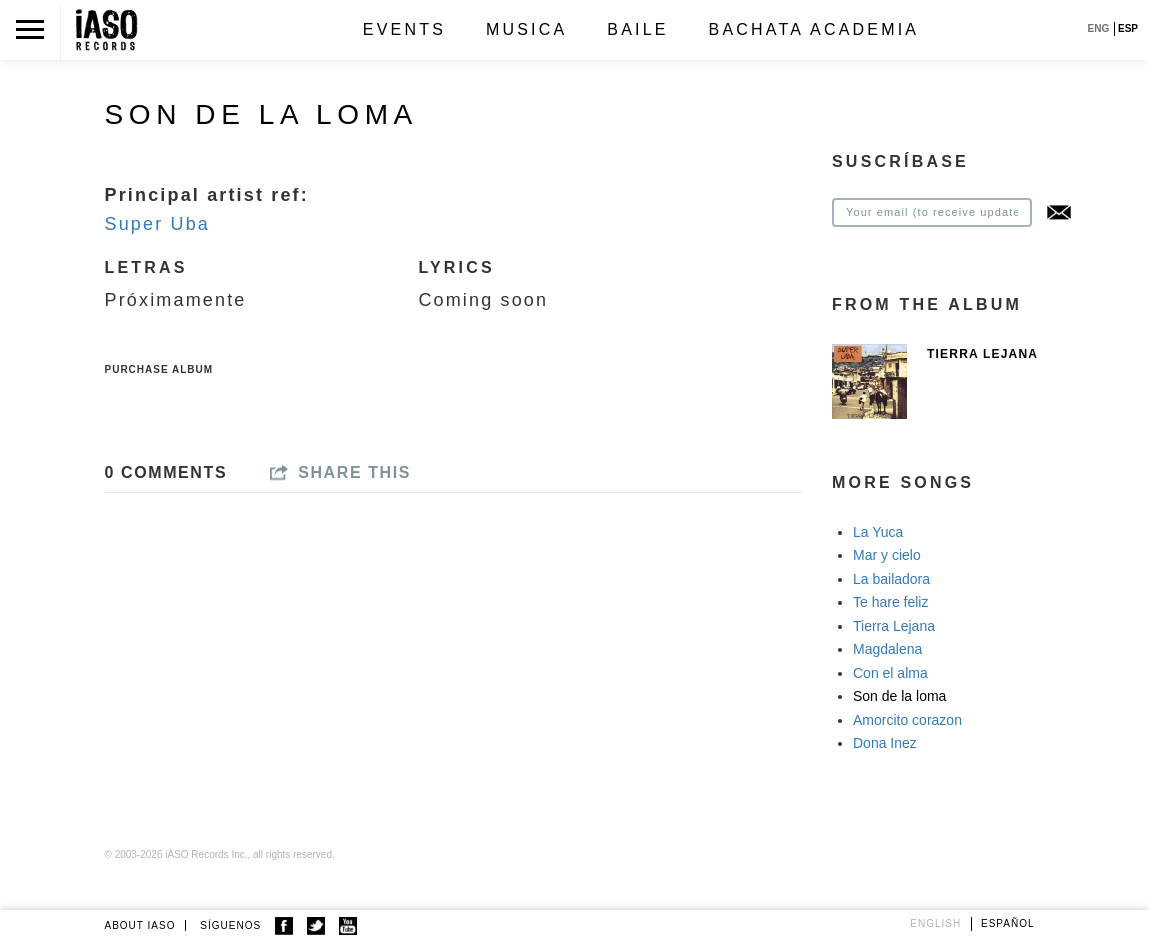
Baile (637, 29)
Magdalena (887, 649)
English (935, 923)
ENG (1099, 28)
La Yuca (878, 532)
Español (1008, 923)
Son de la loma (899, 696)
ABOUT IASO (140, 925)
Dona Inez (885, 743)
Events (404, 29)
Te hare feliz (890, 602)
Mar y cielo (887, 555)
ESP (1128, 28)
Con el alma (890, 673)
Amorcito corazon (907, 720)
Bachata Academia (814, 29)
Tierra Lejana (982, 354)
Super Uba (158, 224)
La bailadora (891, 579)
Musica (526, 29)
